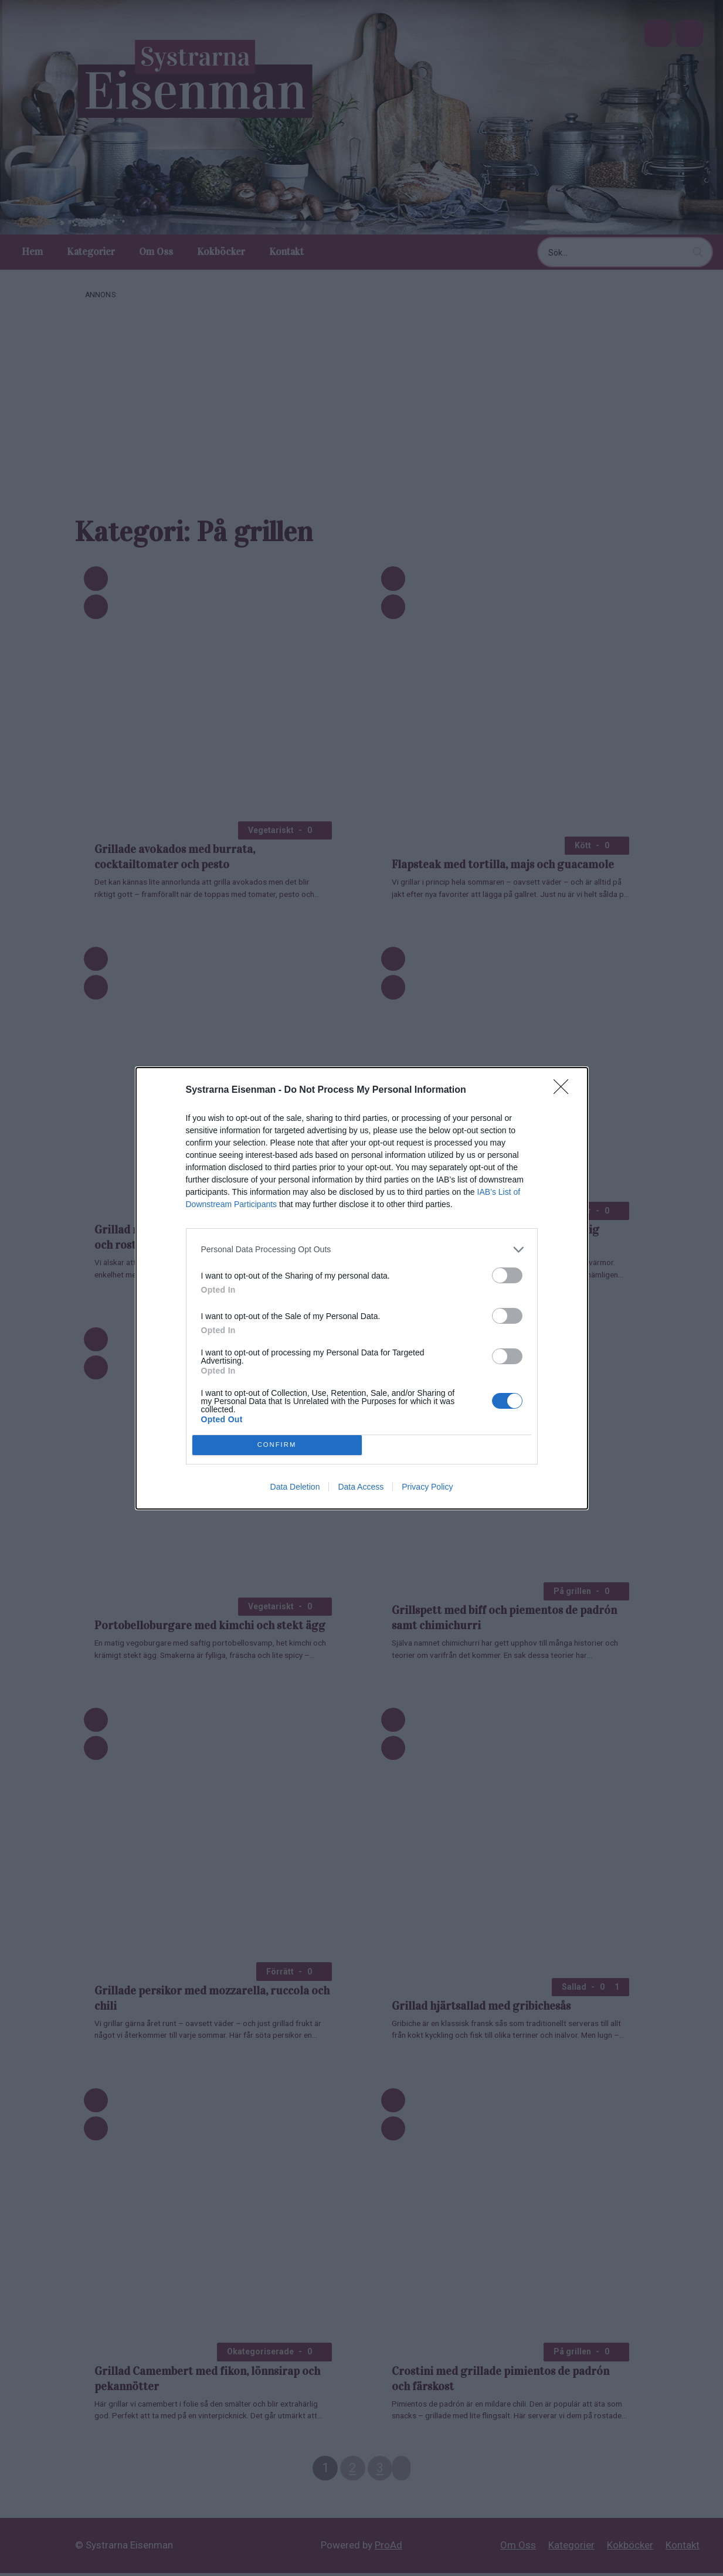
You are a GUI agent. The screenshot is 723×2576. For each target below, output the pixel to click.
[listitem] (361, 1249)
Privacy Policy (427, 1486)
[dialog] (362, 1288)
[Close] (565, 1090)
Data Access (360, 1486)
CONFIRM (277, 1444)
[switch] (507, 1275)
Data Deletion (295, 1486)
